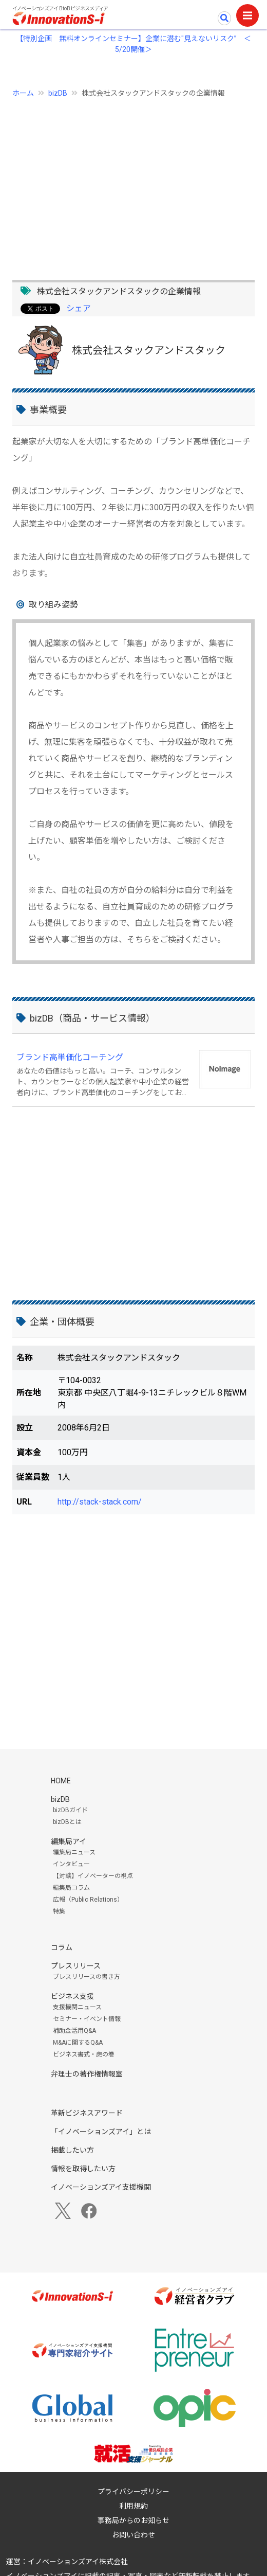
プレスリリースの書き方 (86, 1976)
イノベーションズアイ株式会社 (78, 2561)
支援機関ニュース (77, 2007)
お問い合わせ (133, 2535)
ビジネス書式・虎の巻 (84, 2054)
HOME (61, 1781)
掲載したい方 (72, 2150)
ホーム (23, 93)
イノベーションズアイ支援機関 (101, 2187)
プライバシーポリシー (133, 2492)
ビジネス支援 (72, 1996)
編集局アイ (68, 1841)
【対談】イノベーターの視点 (93, 1876)
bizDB (57, 93)
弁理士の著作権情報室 (87, 2074)
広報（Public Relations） (88, 1899)
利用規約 (133, 2506)
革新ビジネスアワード (87, 2113)
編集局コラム (71, 1887)
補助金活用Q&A (74, 2030)
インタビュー (71, 1864)
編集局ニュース (74, 1852)
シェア (78, 308)
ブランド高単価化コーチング (69, 1057)
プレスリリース (76, 1966)
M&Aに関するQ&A (78, 2042)
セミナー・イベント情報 (87, 2019)
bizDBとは (67, 1822)
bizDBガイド (70, 1810)
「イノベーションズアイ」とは (101, 2131)
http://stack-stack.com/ (100, 1502)
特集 (59, 1911)
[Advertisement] (133, 183)
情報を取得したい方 (83, 2168)
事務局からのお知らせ (133, 2520)
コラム (61, 1947)
